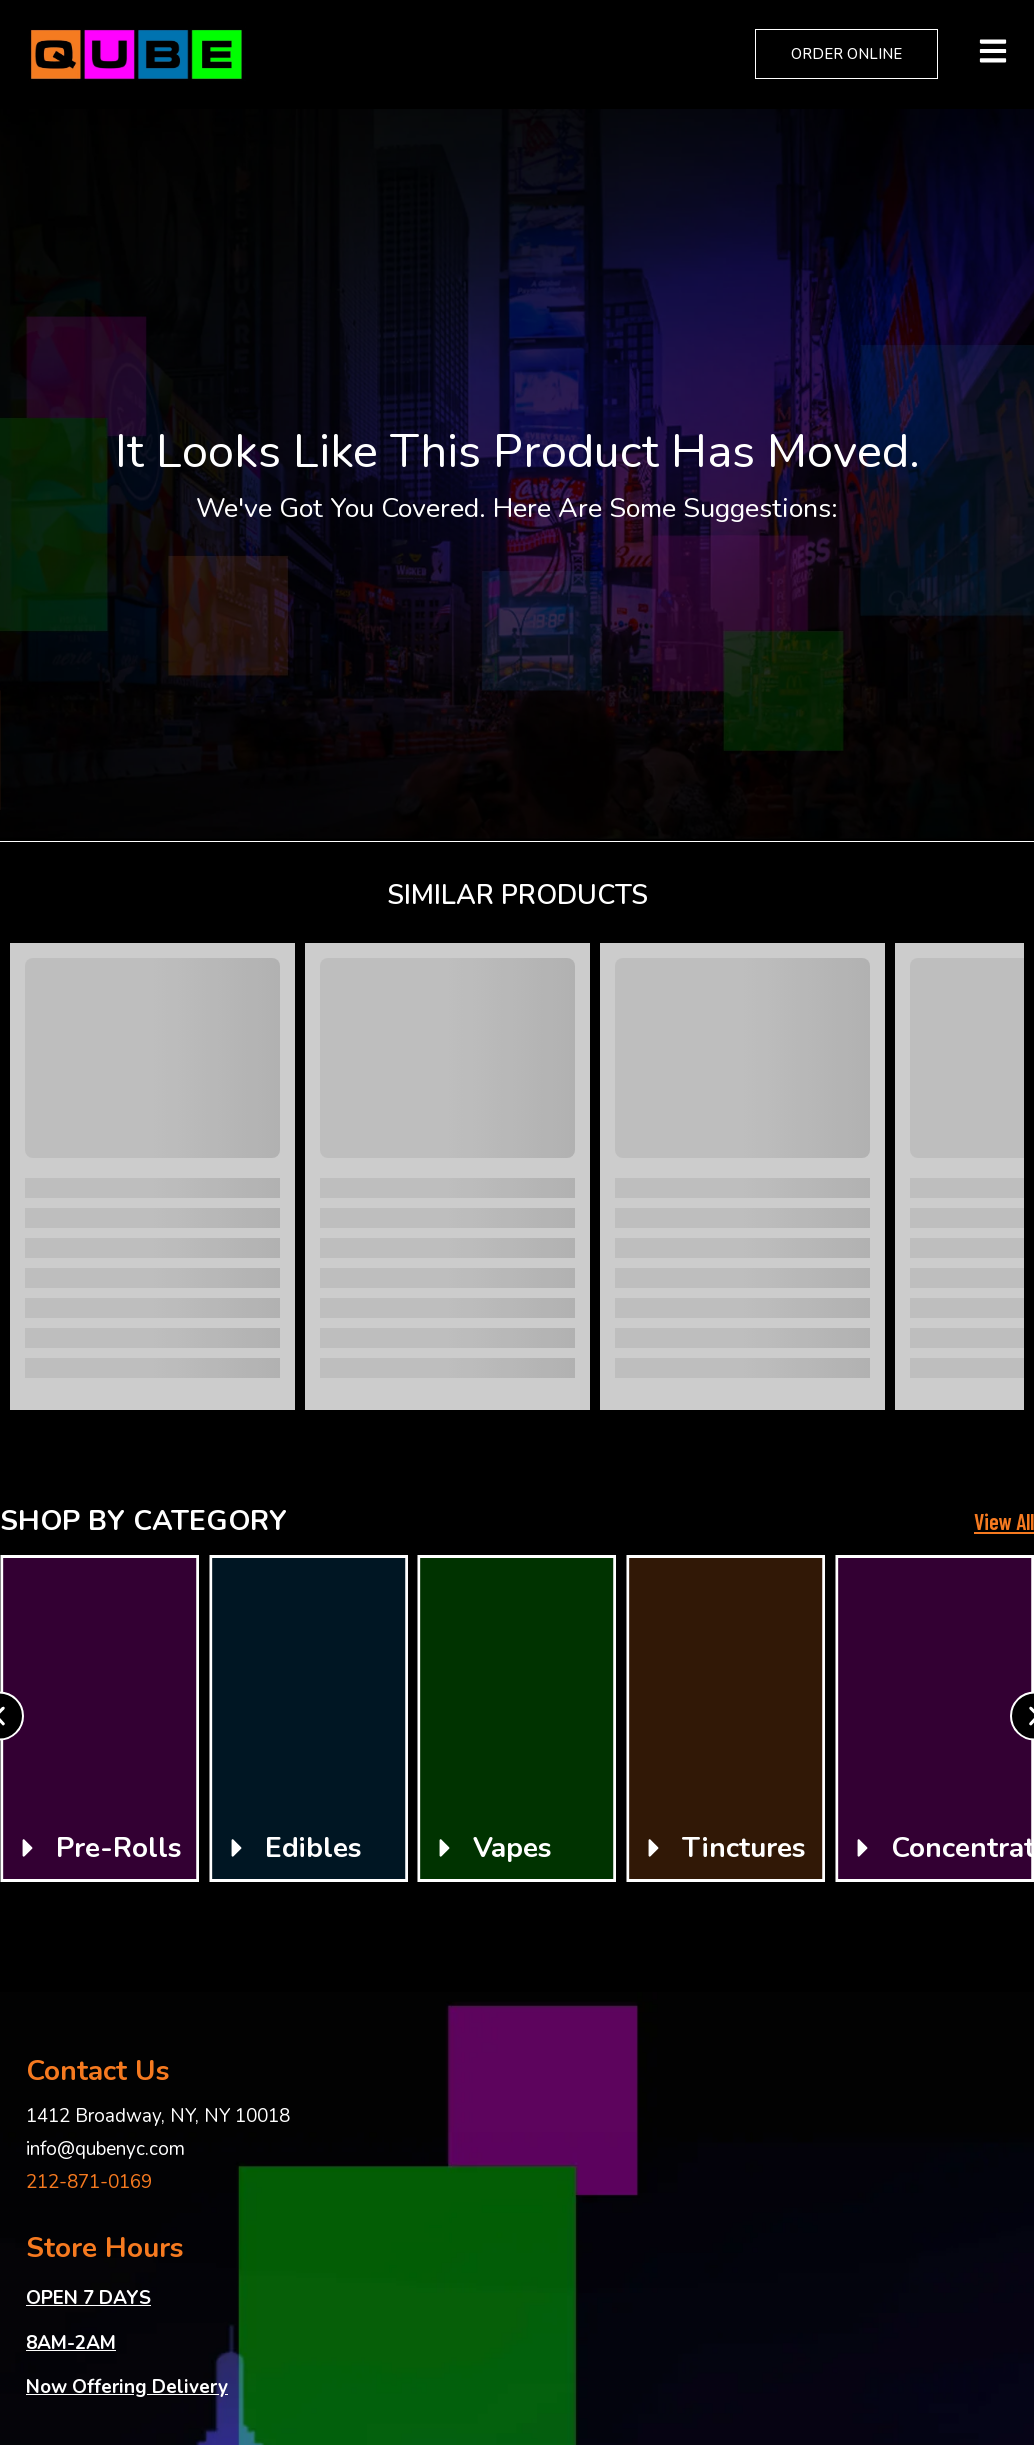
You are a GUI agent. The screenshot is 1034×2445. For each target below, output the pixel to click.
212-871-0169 (89, 2182)
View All (1004, 1521)
